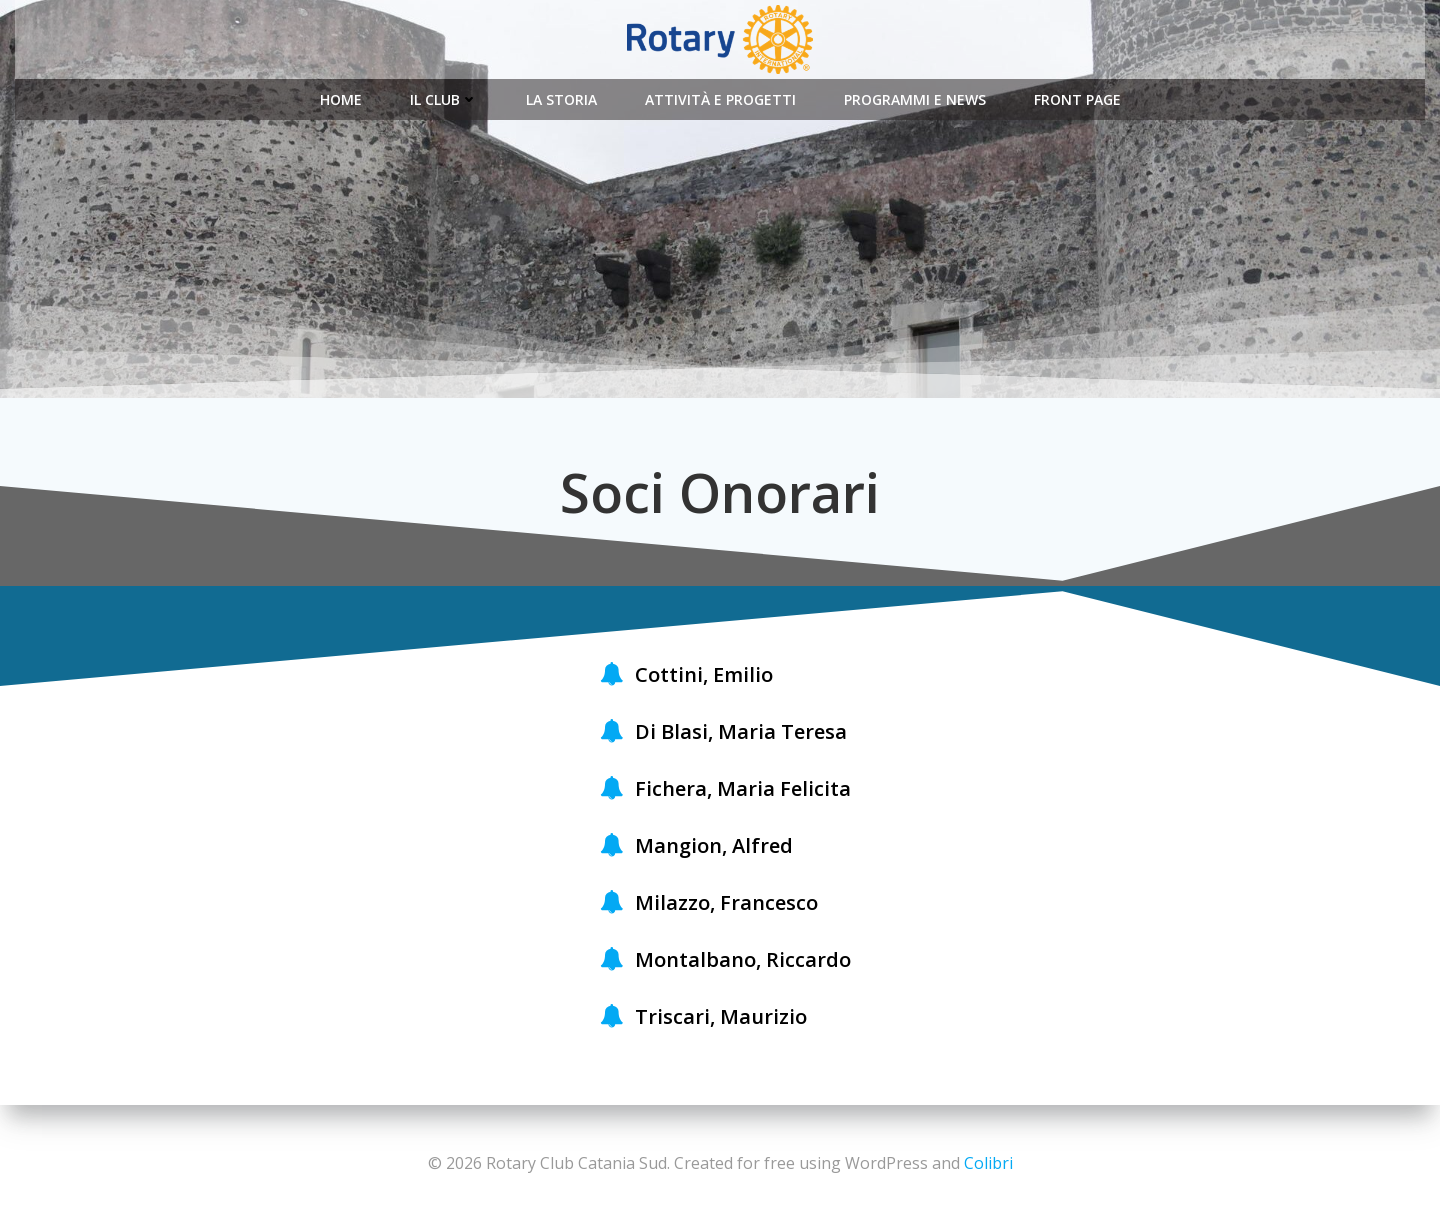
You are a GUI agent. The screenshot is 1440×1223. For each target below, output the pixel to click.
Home (341, 99)
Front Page (1077, 99)
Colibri (988, 1163)
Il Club (444, 99)
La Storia (561, 99)
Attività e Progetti (720, 99)
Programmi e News (915, 99)
